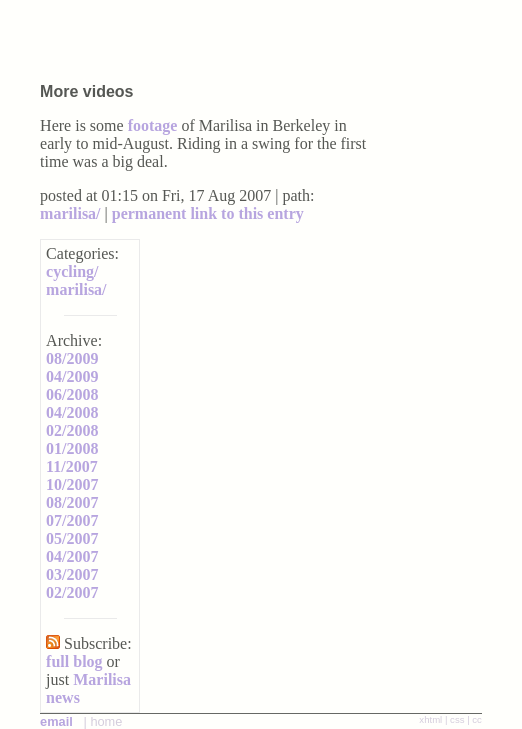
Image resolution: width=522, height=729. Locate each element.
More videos (86, 91)
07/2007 (72, 520)
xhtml (430, 719)
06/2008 (72, 394)
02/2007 (72, 592)
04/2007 (72, 556)
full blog (74, 661)
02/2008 (72, 430)
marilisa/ (70, 213)
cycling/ (72, 271)
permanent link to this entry (208, 213)
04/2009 (72, 376)
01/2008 (72, 448)
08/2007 (72, 502)
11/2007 (72, 466)
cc (477, 719)
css (457, 719)
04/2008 (72, 412)
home (106, 721)
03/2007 (72, 574)
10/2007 (72, 484)
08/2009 (72, 358)
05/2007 (72, 538)
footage (153, 125)
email (56, 721)
